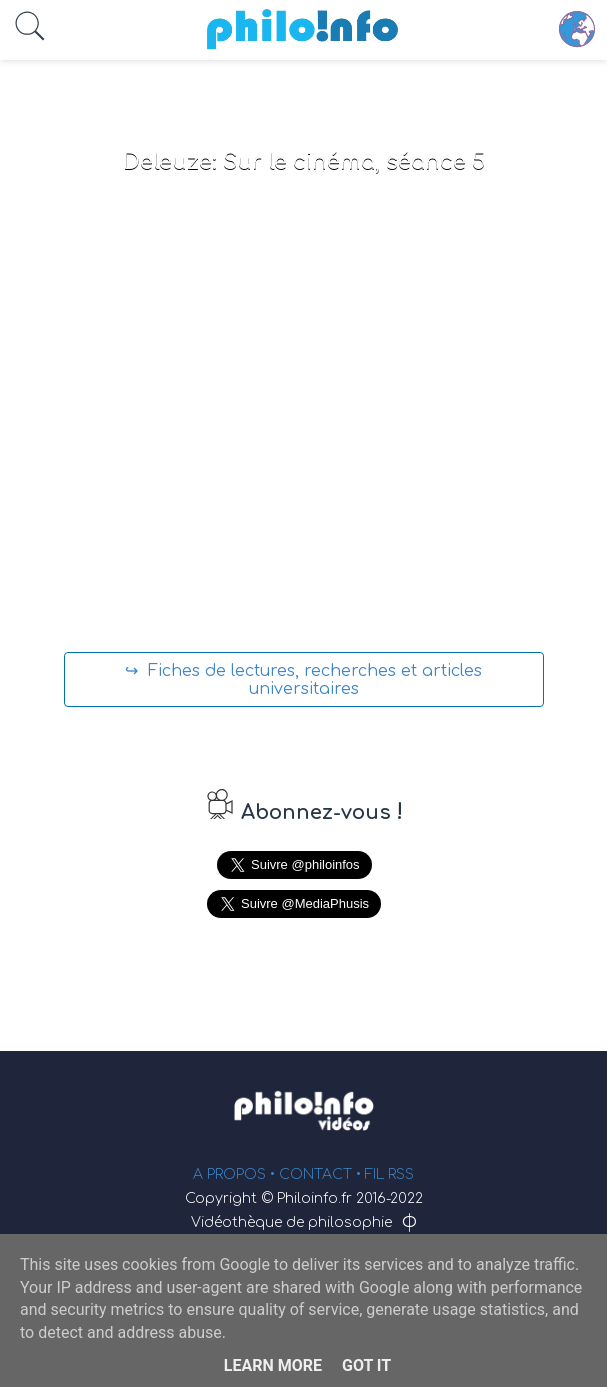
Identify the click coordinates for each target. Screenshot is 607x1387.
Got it (366, 1365)
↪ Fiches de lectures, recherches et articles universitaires (303, 680)
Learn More (273, 1365)
